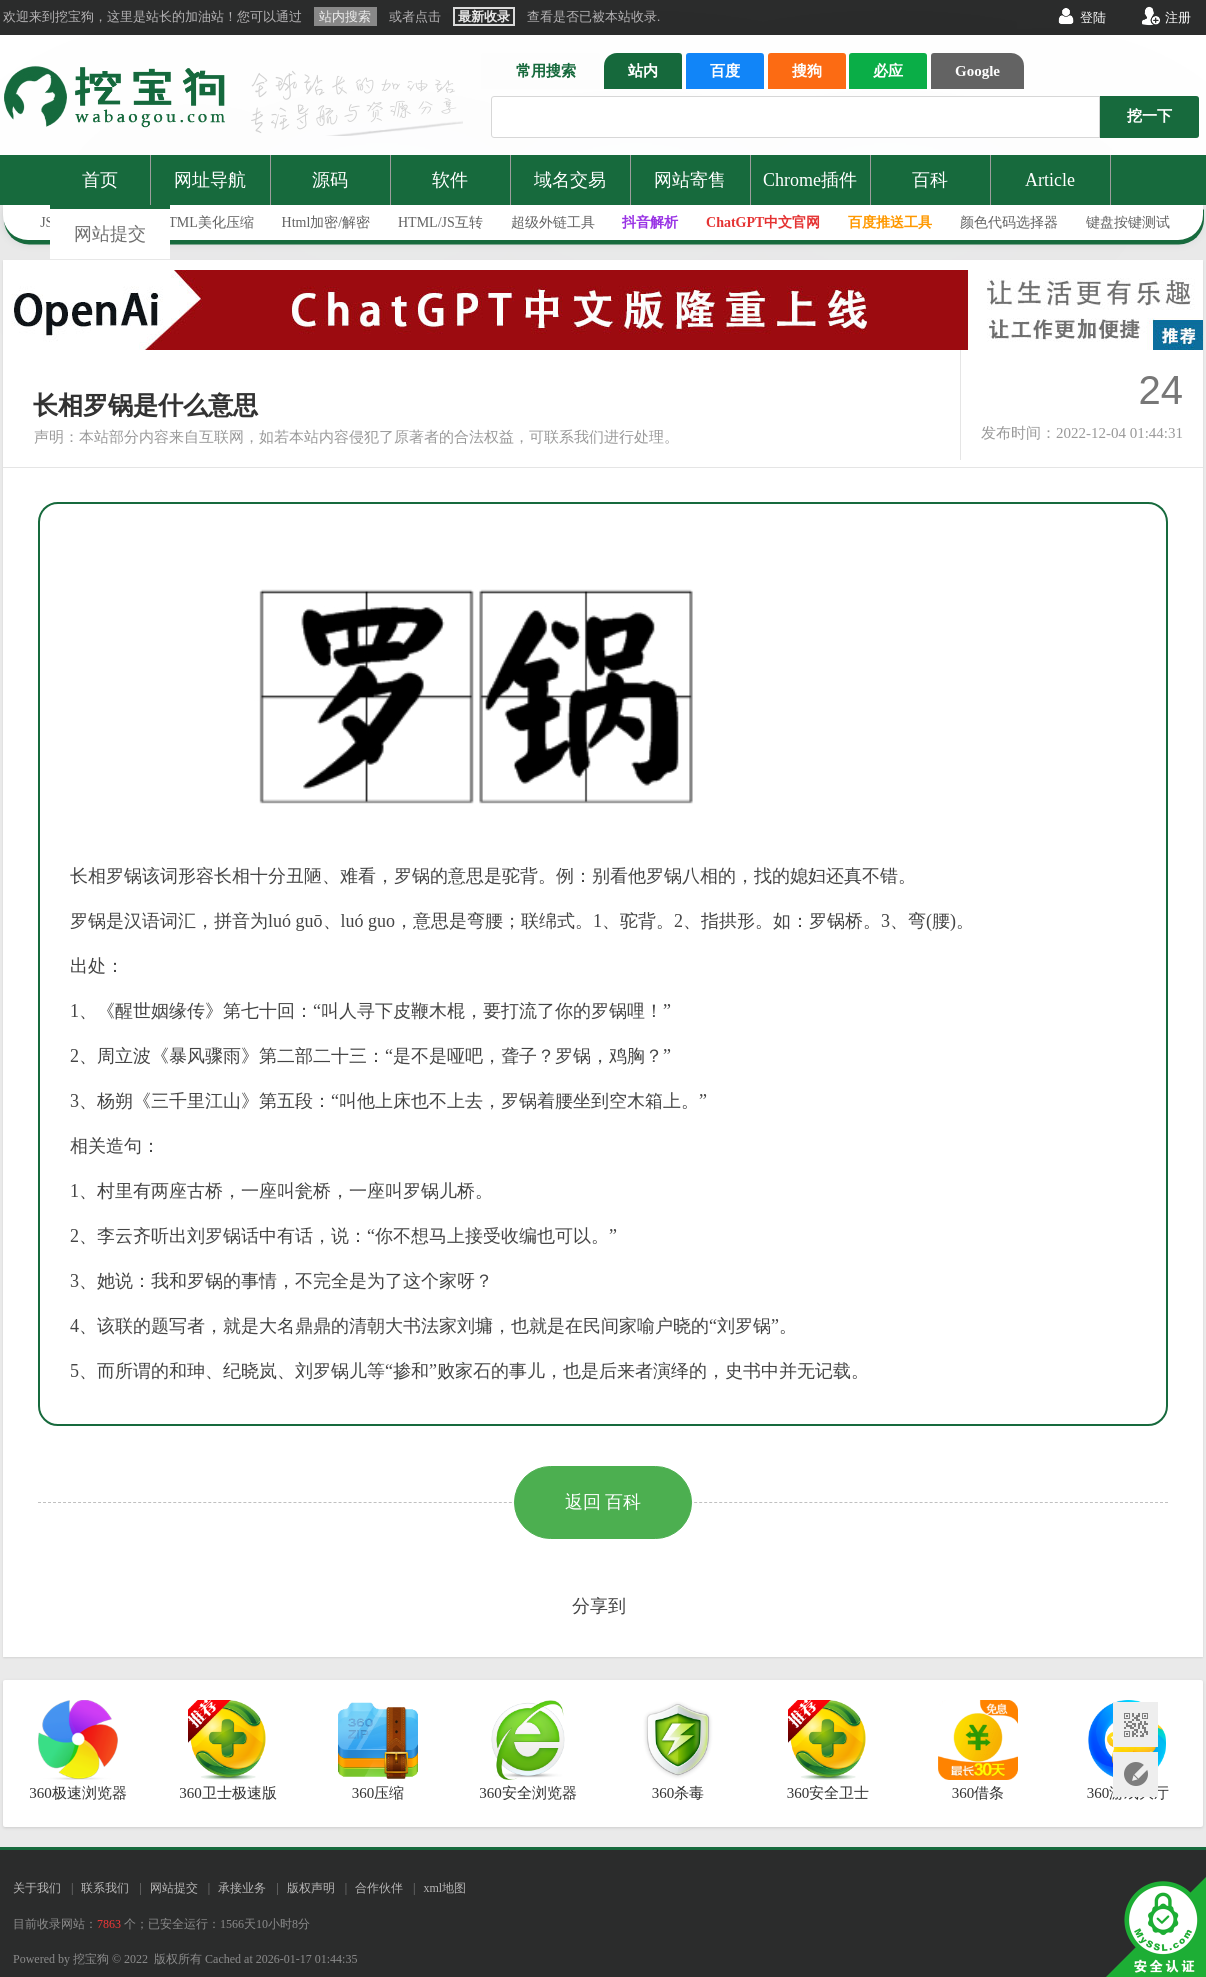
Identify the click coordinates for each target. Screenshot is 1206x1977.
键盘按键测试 (1128, 222)
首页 (100, 180)
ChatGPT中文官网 (763, 222)
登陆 (1093, 17)
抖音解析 (650, 222)
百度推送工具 (890, 222)
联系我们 (105, 1888)
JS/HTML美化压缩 (197, 222)
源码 (330, 180)
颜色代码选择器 (1009, 222)
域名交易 (570, 180)
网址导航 (210, 180)
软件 (450, 180)
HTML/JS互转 (440, 222)
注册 (1178, 17)
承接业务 (242, 1888)
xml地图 (444, 1888)
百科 (930, 180)
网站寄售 (690, 180)
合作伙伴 (379, 1888)
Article (1050, 180)
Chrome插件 (810, 180)
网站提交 (110, 234)
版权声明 (311, 1888)
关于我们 (37, 1888)
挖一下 (1149, 116)
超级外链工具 (553, 222)
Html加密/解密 (326, 222)
